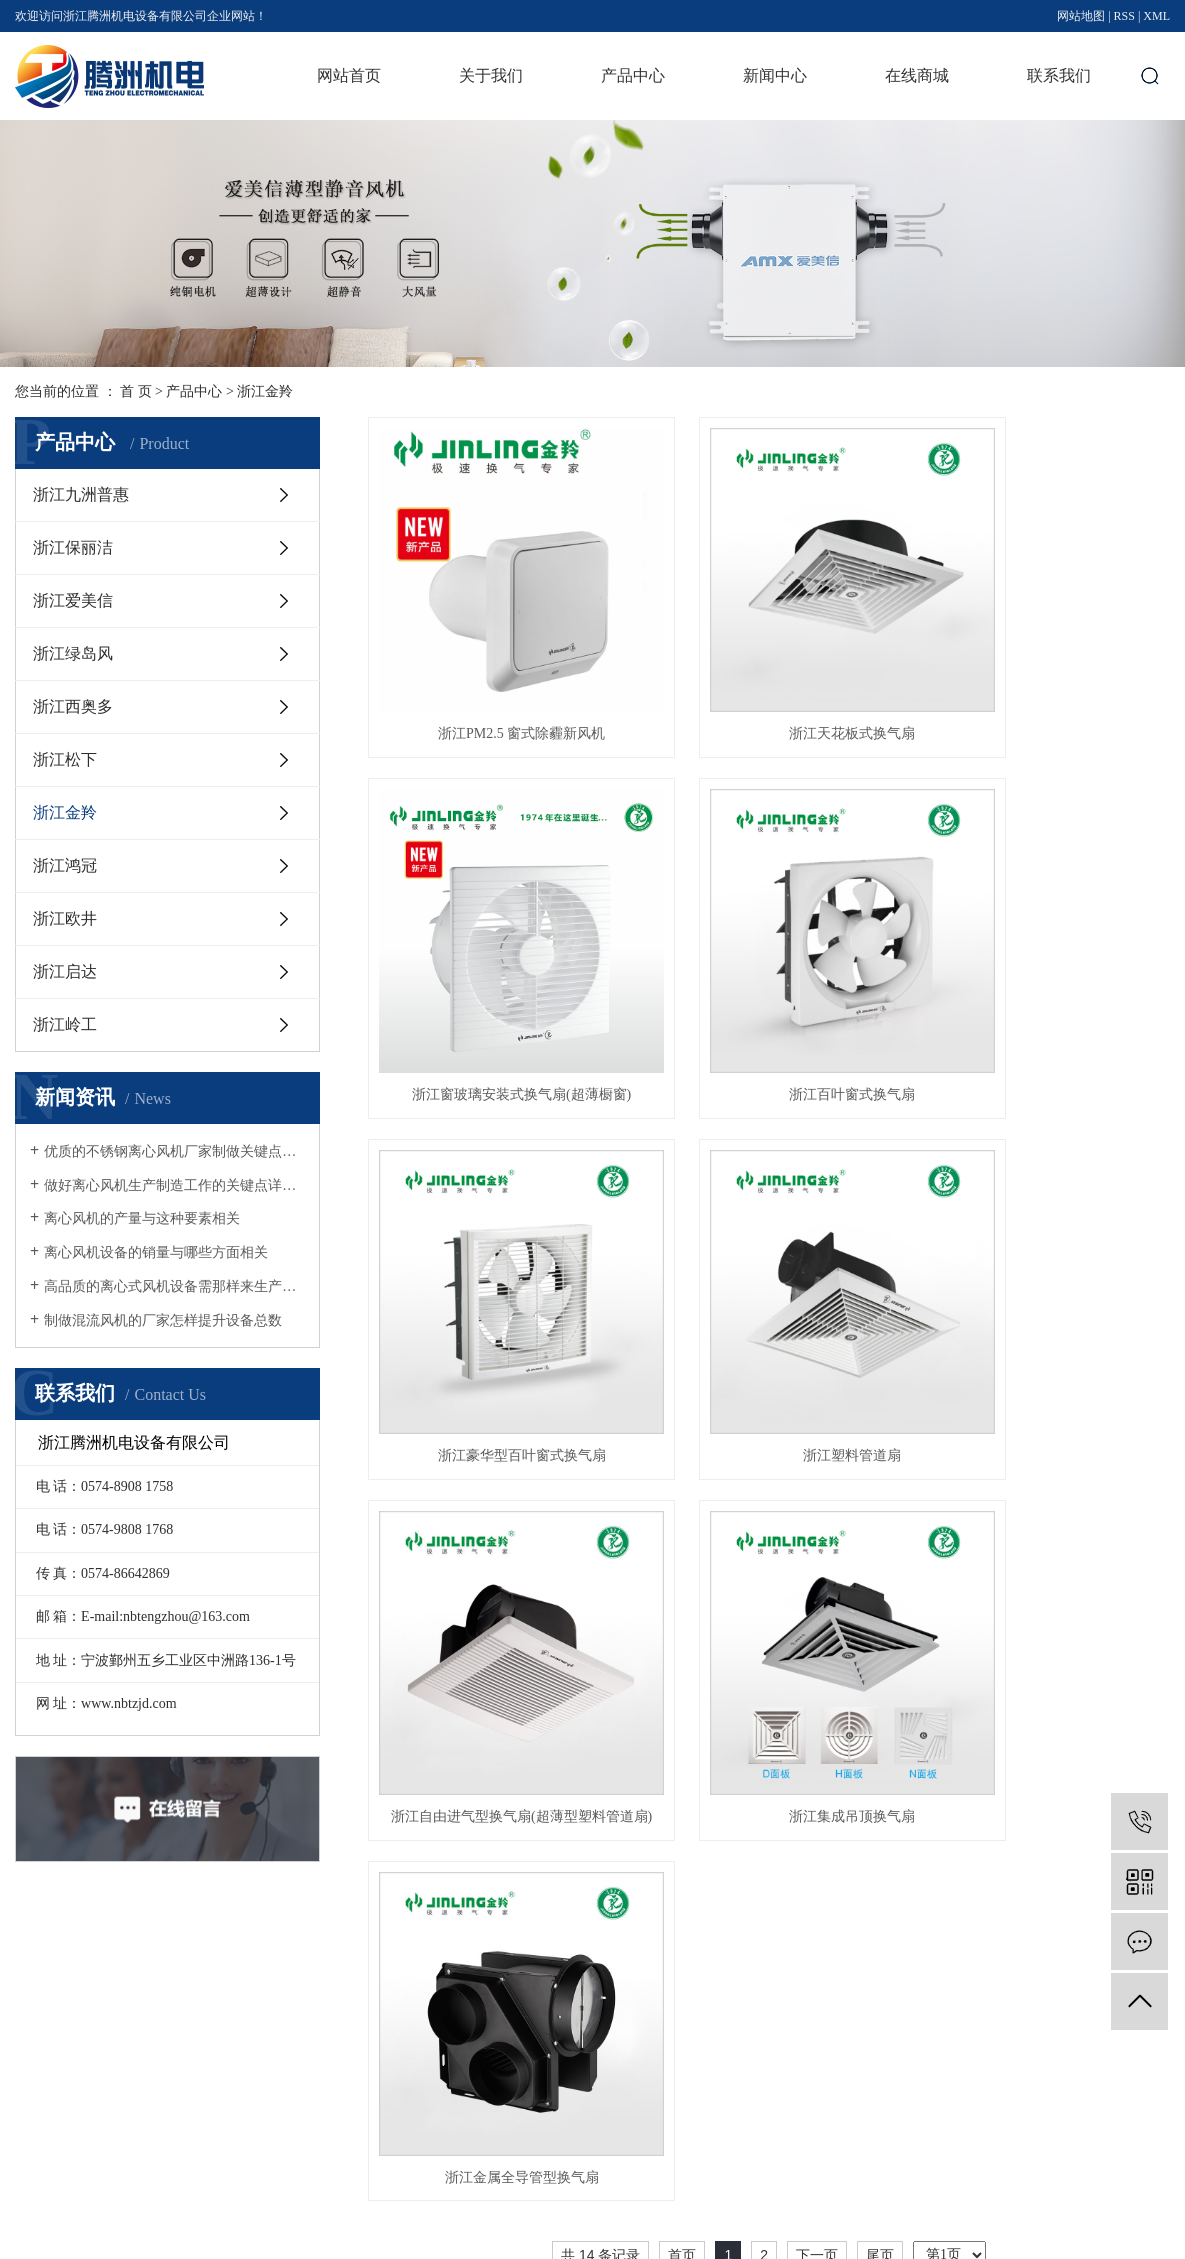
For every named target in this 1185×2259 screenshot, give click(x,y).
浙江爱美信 (73, 600)
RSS (1124, 16)
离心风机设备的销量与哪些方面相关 (156, 1252)
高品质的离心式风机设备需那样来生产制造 (174, 1286)
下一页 (817, 1367)
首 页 (136, 391)
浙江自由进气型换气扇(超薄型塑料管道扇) (493, 1288)
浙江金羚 (265, 391)
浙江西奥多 (73, 706)
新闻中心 (775, 75)
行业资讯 (699, 2077)
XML (1156, 16)
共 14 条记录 (600, 1367)
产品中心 (633, 75)
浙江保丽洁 (73, 547)
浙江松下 (65, 759)
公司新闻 (699, 2042)
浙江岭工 (65, 1024)
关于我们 (491, 75)
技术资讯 (699, 2112)
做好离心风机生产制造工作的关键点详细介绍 (174, 1185)
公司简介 (449, 2042)
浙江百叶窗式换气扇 (494, 983)
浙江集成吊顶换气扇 (769, 1288)
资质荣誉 (449, 2077)
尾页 (880, 1367)
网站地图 (1081, 16)
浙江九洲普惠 (81, 494)
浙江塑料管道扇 (1044, 983)
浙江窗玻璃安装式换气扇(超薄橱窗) (1044, 678)
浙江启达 (65, 971)
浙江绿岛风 (73, 653)
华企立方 (1146, 2237)
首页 (682, 1367)
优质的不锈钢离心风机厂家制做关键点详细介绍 (174, 1151)
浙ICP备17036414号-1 (422, 2237)
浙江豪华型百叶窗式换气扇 (769, 983)
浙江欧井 (65, 918)
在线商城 (917, 75)
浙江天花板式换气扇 (769, 678)
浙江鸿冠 (65, 865)
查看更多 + (579, 2147)
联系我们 (1059, 75)
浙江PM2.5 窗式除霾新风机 (493, 678)
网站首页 (349, 75)
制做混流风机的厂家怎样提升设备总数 (163, 1320)
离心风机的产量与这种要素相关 (142, 1218)
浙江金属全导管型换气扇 (1044, 1288)
